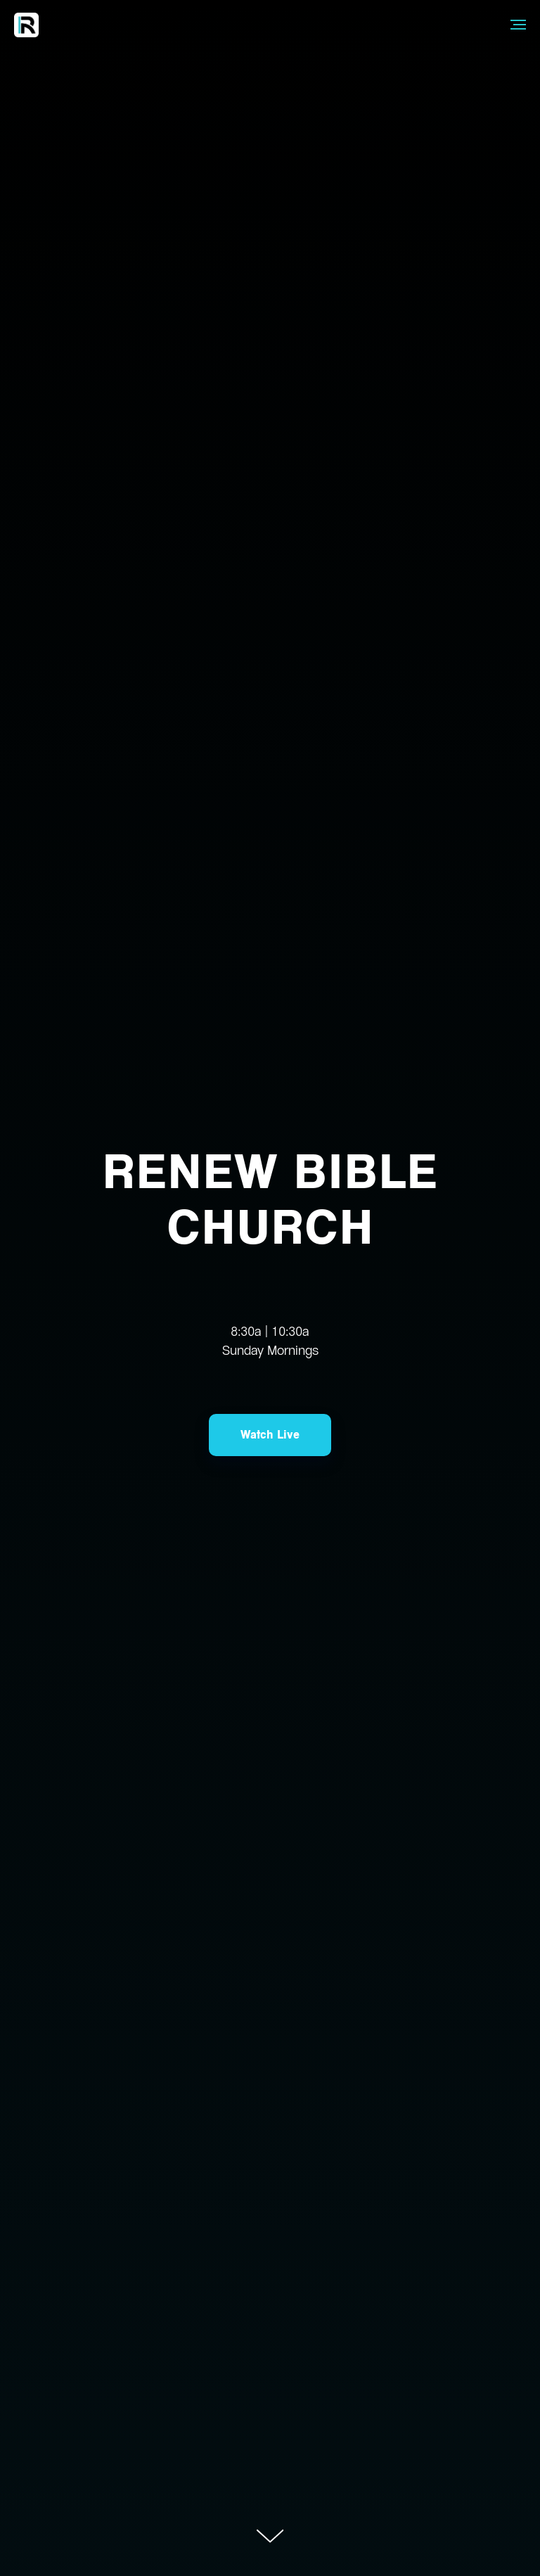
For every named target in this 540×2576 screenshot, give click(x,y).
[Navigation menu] (518, 25)
